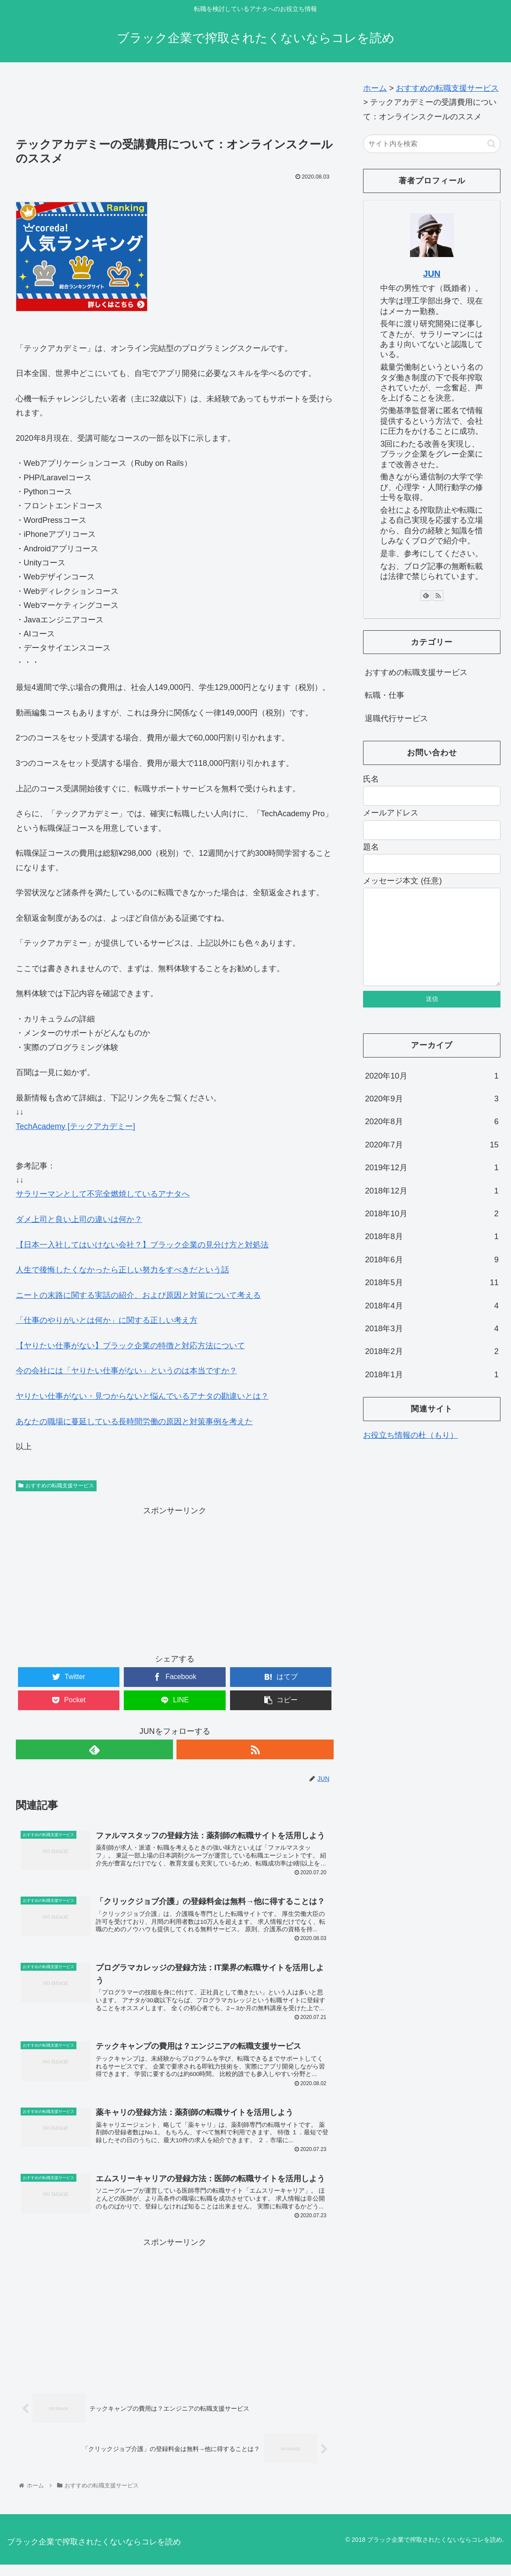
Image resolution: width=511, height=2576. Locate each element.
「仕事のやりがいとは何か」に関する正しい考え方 (107, 1320)
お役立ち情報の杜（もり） (410, 1452)
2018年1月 (431, 1392)
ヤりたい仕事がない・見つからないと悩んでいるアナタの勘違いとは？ (142, 1396)
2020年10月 (431, 1093)
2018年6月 (431, 1277)
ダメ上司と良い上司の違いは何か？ (79, 1219)
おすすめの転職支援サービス (56, 1486)
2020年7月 (431, 1162)
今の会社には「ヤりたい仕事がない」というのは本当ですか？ (126, 1370)
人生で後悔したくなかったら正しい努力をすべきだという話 (122, 1269)
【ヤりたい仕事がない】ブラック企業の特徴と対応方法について (130, 1345)
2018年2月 (431, 1369)
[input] (431, 144)
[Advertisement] (175, 104)
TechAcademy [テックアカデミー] (75, 1126)
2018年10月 (431, 1231)
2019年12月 (431, 1185)
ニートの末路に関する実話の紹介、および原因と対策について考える (138, 1295)
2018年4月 (431, 1323)
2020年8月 (431, 1139)
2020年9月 (431, 1116)
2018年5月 (431, 1300)
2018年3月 (431, 1346)
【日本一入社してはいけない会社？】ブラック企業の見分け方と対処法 (142, 1244)
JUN (432, 274)
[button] (491, 144)
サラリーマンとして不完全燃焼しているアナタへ (103, 1194)
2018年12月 (431, 1208)
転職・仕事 (384, 695)
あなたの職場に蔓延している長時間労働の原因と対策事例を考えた (134, 1421)
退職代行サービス (396, 718)
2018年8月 (431, 1254)
